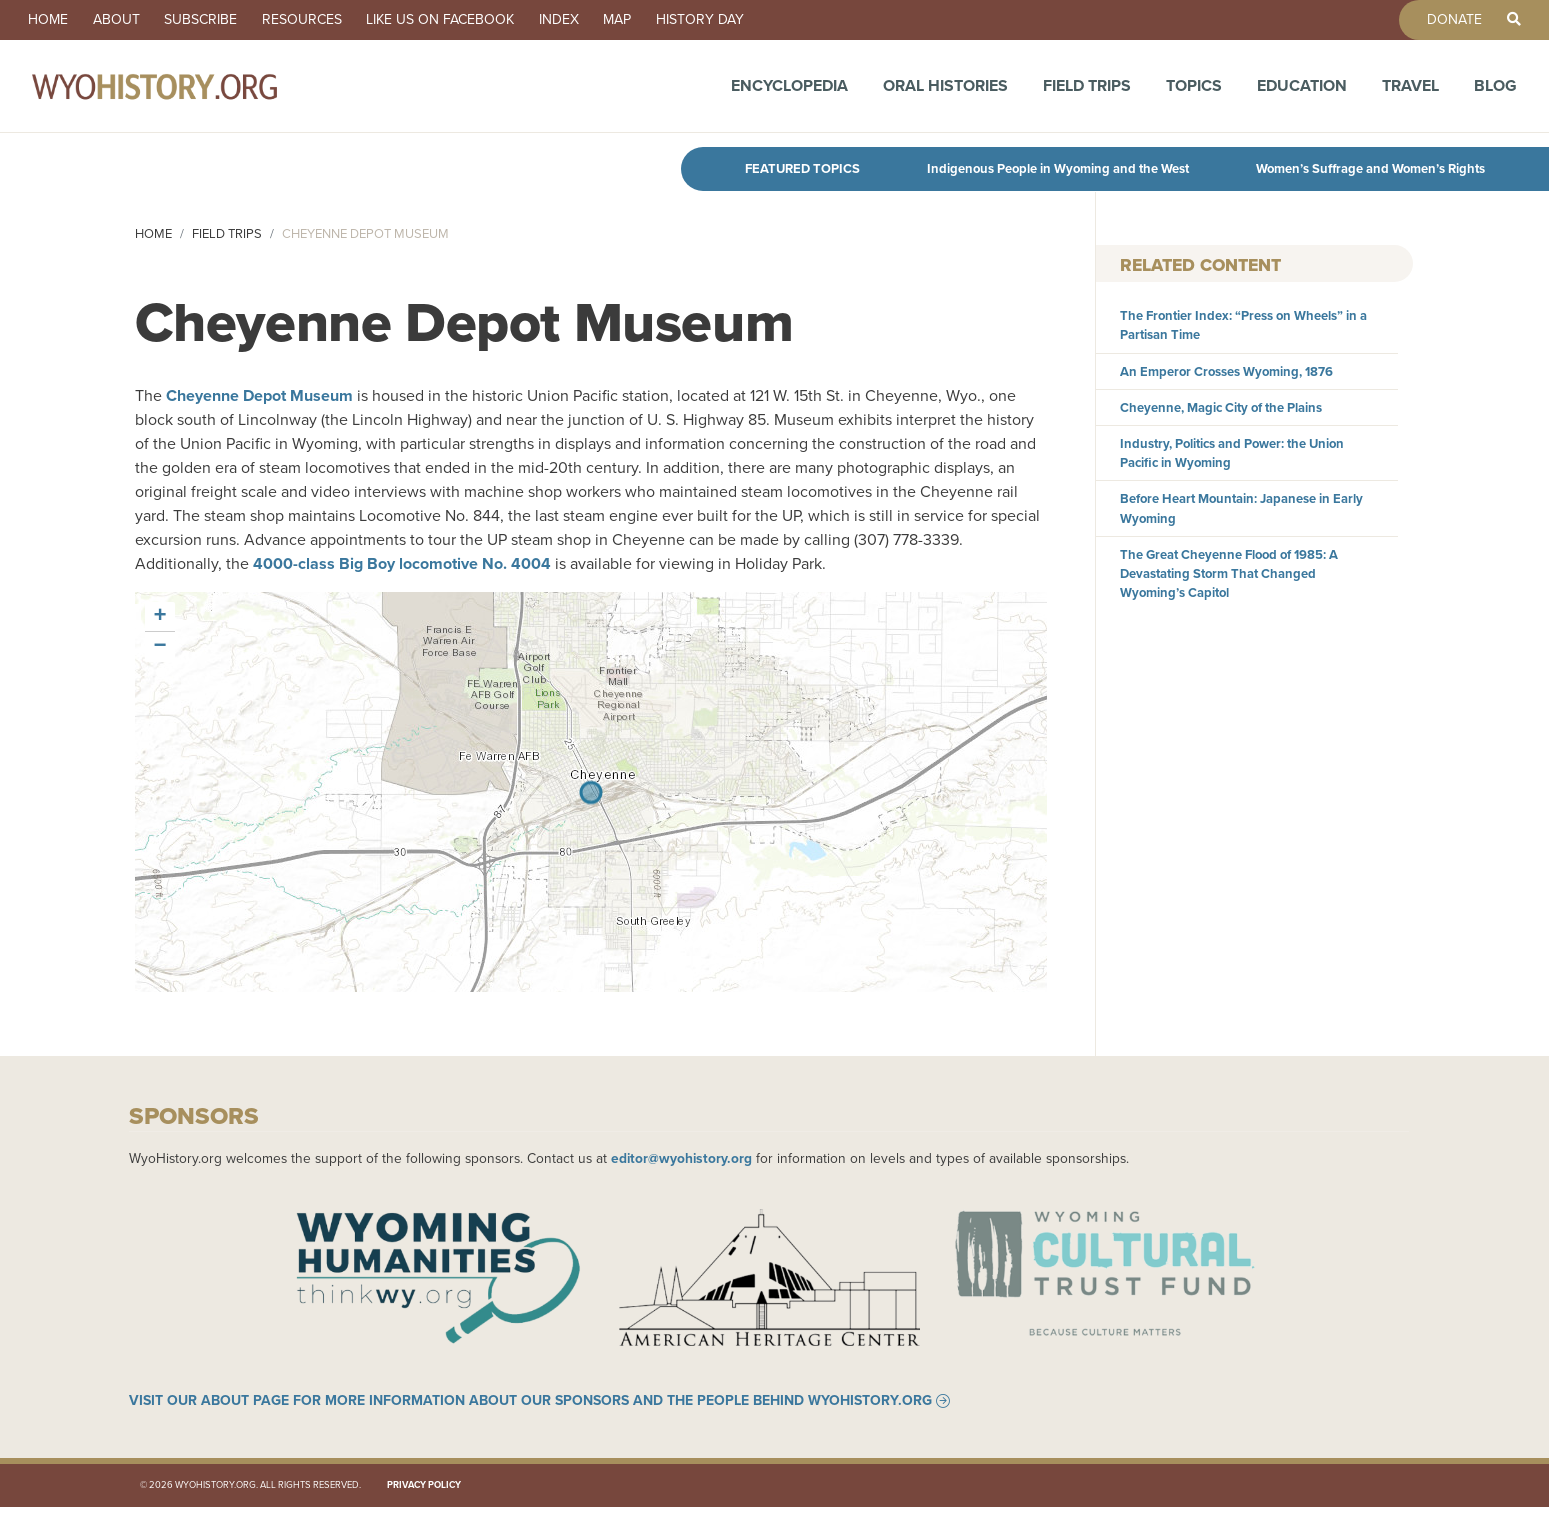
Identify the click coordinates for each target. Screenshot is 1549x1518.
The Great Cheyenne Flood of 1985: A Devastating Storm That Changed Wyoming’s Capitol (1229, 573)
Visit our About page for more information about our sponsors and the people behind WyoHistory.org (530, 1411)
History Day (756, 20)
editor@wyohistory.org (681, 1158)
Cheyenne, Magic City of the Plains (1221, 407)
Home (52, 20)
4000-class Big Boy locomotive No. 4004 (402, 563)
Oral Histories (945, 92)
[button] (160, 617)
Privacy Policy (424, 1496)
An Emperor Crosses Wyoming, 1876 (1226, 371)
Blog (1495, 92)
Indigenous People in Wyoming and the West (1058, 168)
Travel (1410, 92)
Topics (1194, 92)
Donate (1443, 20)
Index (600, 20)
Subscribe (219, 20)
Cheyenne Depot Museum (259, 395)
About (127, 20)
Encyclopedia (789, 92)
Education (1302, 92)
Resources (328, 20)
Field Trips (1087, 92)
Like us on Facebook (474, 20)
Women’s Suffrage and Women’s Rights (1370, 168)
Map (666, 20)
